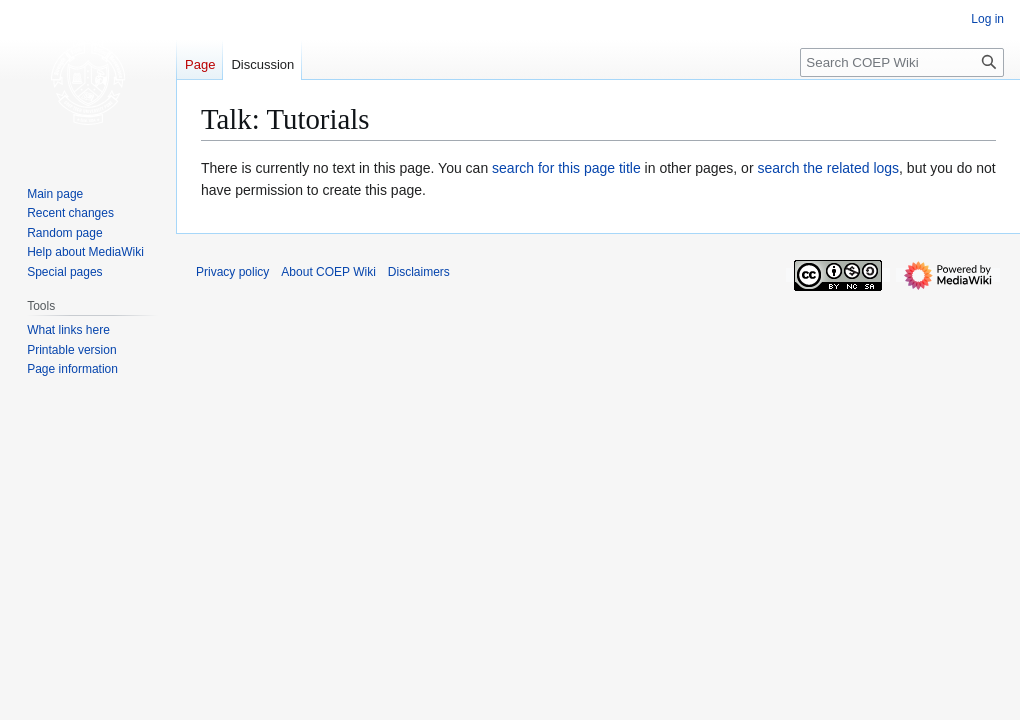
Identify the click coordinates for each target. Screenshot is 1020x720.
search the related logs (828, 168)
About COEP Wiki (328, 272)
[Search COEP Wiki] (902, 62)
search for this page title (566, 168)
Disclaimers (419, 272)
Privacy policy (232, 272)
